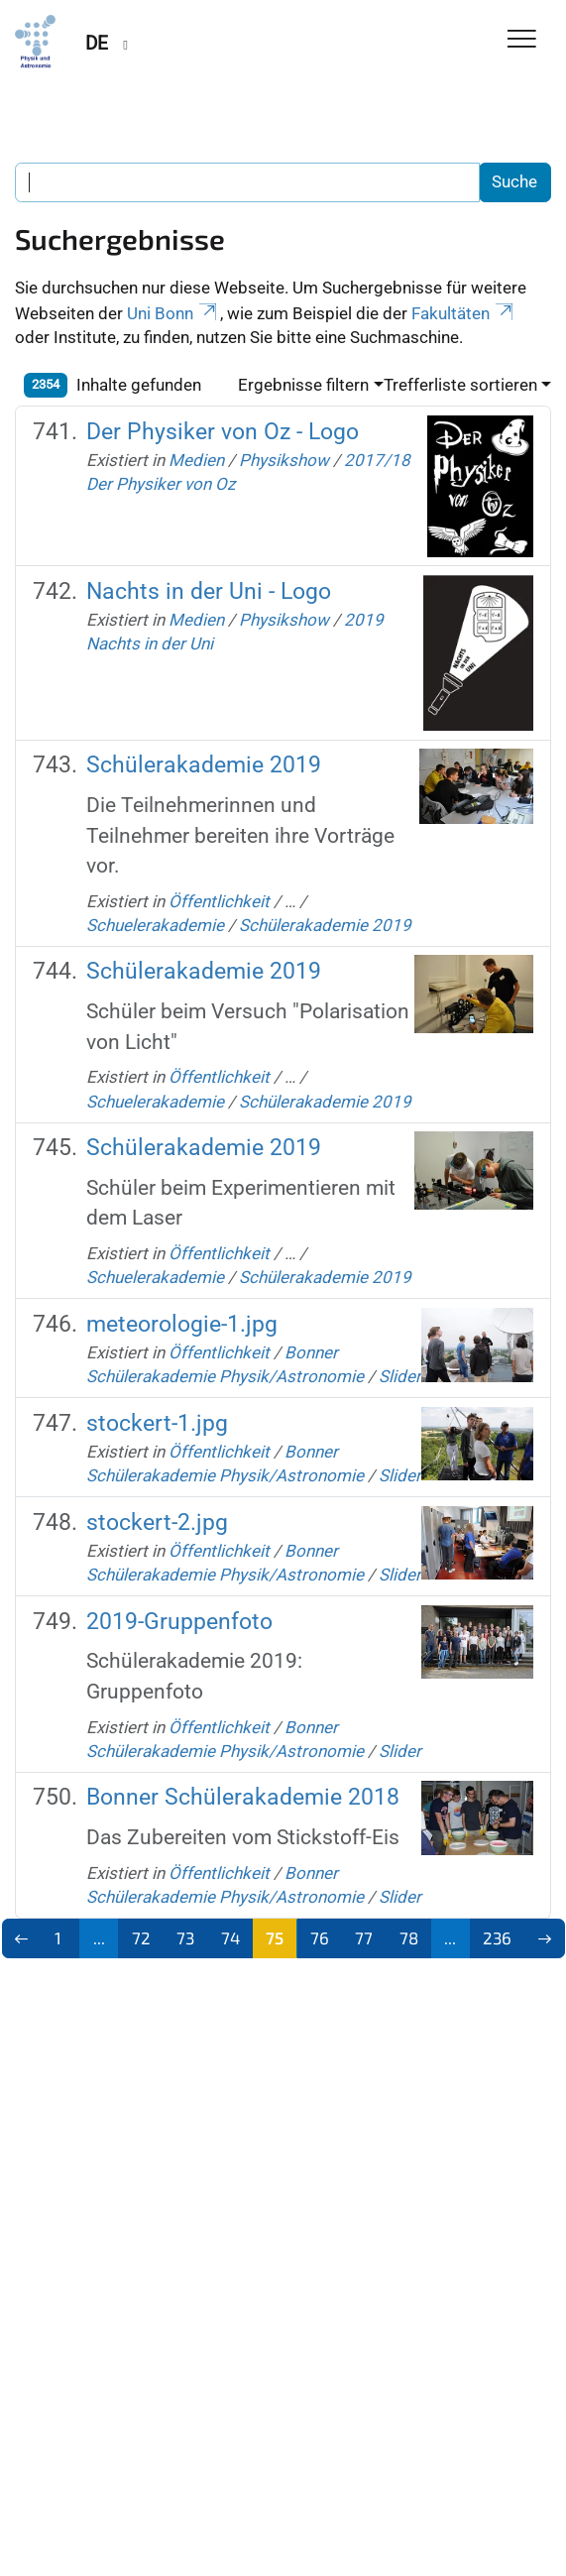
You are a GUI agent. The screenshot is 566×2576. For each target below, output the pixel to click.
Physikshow (284, 460)
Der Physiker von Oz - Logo (222, 431)
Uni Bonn (173, 313)
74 (230, 1937)
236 (497, 1937)
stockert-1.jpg (157, 1423)
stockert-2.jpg (157, 1522)
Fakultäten (463, 313)
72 (141, 1937)
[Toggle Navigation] (522, 40)
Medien (196, 460)
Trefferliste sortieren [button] (460, 385)
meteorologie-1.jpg (182, 1324)
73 (185, 1937)
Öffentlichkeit (219, 901)
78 (408, 1937)
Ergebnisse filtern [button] (303, 385)
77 (364, 1937)
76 (319, 1937)
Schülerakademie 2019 (203, 764)
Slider (400, 1376)
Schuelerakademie (155, 925)
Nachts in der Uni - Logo (208, 591)
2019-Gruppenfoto (179, 1621)
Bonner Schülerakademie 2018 (242, 1797)
